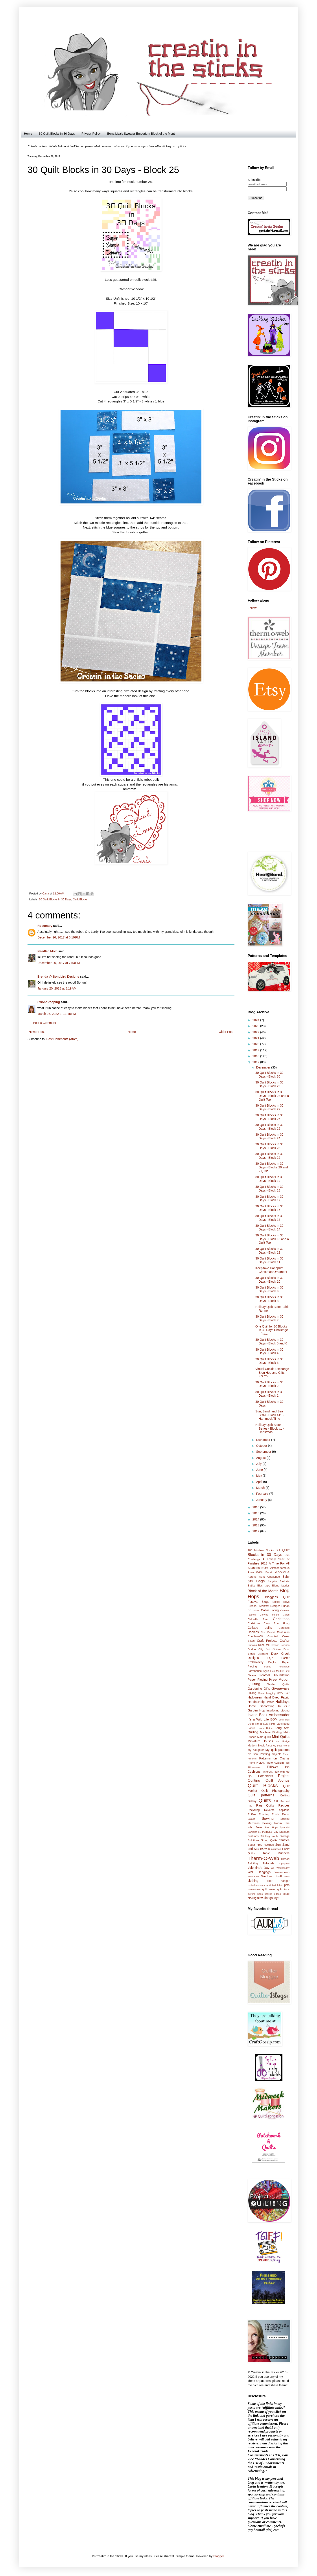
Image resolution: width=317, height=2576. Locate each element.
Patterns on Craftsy (274, 1758)
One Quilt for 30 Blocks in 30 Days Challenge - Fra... (271, 1330)
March (260, 1487)
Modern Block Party (260, 1745)
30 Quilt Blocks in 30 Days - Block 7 (269, 1318)
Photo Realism (274, 1762)
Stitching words (269, 1836)
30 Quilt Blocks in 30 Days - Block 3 (269, 1361)
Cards (286, 1614)
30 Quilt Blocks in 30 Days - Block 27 (269, 1107)
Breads (252, 1606)
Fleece (252, 1675)
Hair (286, 1693)
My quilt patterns (277, 1750)
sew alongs (265, 1898)
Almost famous (279, 1568)
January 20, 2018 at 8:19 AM (56, 988)
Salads (251, 1819)
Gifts (267, 1688)
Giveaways (280, 1688)
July (259, 1463)
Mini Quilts (280, 1737)
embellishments (256, 1885)
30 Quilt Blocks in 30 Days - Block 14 (269, 1227)
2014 (256, 1519)
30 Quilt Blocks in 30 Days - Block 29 (269, 1084)
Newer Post (36, 1032)
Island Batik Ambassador (268, 1715)
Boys (286, 1601)
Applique (282, 1572)
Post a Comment (44, 1023)
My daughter (256, 1750)
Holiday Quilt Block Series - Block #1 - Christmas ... (269, 1428)
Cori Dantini (268, 1632)
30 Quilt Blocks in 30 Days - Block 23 (269, 1146)
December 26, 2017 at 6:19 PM (58, 937)
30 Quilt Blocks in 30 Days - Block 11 (269, 1260)
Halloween (255, 1697)
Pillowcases (254, 1767)
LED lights (269, 1723)
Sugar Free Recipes (261, 1844)
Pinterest (267, 1771)
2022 (256, 1032)
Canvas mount (269, 1614)
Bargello (272, 1581)
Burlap (285, 1606)
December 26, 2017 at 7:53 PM (58, 963)
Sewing (268, 1818)
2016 (256, 1507)
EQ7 (270, 1658)
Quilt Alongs (277, 1780)
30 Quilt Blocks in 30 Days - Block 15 (269, 1217)
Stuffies (284, 1840)
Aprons (252, 1576)
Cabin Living (270, 1610)
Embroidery (256, 1662)
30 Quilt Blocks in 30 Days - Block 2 (269, 1384)
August (261, 1458)
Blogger (218, 2556)
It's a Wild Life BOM (262, 1719)
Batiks (251, 1585)
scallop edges (273, 1894)
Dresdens (263, 1653)
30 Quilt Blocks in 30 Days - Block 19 (269, 1178)
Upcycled (284, 1863)
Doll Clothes (273, 1649)
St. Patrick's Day (268, 1831)
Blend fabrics (280, 1585)
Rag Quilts (265, 1805)
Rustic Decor (280, 1814)
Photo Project (256, 1762)
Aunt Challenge (269, 1576)
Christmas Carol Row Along (268, 1623)
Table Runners (276, 1853)
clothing (253, 1880)
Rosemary (44, 925)
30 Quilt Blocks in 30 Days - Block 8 (269, 1299)
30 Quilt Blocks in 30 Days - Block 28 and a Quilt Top (272, 1095)
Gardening (255, 1688)
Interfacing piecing (277, 1710)
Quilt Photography (275, 1790)
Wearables (253, 1876)
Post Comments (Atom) (62, 1039)
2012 (256, 1531)
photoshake (254, 1889)
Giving (252, 1693)
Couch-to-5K (255, 1636)
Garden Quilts (278, 1684)
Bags (260, 1581)
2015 (256, 1513)
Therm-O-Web (263, 1858)
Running (264, 1814)
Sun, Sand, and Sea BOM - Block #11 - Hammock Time (269, 1415)
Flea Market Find (279, 1671)
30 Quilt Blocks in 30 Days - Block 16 (269, 1208)
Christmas (281, 1619)
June (260, 1469)
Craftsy (284, 1640)
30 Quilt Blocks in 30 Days (57, 133)
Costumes (283, 1632)
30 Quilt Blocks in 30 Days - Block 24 (269, 1136)
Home (28, 133)
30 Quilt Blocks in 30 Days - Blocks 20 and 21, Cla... (271, 1167)
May (259, 1475)
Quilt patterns (261, 1795)
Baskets (284, 1581)
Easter (285, 1658)
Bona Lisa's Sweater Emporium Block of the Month (142, 133)
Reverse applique (276, 1810)
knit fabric (277, 1885)
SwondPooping (48, 1002)
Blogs (265, 1601)
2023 (256, 1026)
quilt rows (268, 1889)
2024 (256, 1020)
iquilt (268, 1885)
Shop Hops (271, 1827)
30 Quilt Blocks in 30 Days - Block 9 (269, 1289)
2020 (256, 1044)
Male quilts (264, 1737)
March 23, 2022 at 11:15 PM (56, 1013)
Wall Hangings (259, 1872)
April (259, 1482)
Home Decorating (261, 1706)
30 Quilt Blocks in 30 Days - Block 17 (269, 1198)
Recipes (283, 1805)
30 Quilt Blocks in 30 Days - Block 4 (269, 1351)
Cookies (253, 1632)
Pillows (272, 1767)
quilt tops (283, 1889)
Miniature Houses (260, 1741)
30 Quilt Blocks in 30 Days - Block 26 (269, 1117)
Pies (287, 1762)
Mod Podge (282, 1741)
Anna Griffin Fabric (260, 1572)
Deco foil (263, 1645)
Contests (283, 1627)
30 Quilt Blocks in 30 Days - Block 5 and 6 (271, 1341)
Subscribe (254, 180)
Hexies (270, 1702)
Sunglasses (274, 1849)
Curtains (252, 1645)
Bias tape (263, 1585)
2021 (256, 1038)
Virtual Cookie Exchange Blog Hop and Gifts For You (272, 1372)
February (262, 1493)
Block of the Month (263, 1591)
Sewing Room (272, 1823)
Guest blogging (266, 1693)
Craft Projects (267, 1640)
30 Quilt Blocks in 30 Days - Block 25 (269, 1126)
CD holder (254, 1610)
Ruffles (252, 1814)
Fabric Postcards (276, 1666)
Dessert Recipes (280, 1645)
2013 (256, 1525)
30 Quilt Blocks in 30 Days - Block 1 (269, 1393)
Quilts (264, 1800)
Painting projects (270, 1754)
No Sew (253, 1754)
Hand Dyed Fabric (276, 1697)
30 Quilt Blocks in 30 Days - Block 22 (269, 1155)
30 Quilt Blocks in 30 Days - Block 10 (269, 1279)
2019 (256, 1050)
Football (265, 1675)
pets (286, 1885)
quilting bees (255, 1894)
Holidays (282, 1702)
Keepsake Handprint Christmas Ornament (271, 1270)
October (262, 1445)
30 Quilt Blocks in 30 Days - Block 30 (269, 1074)
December (263, 1067)
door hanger (278, 1880)
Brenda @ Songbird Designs (58, 976)
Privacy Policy (91, 133)
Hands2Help (256, 1702)
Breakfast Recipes (269, 1606)
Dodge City (255, 1649)
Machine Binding (271, 1732)
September (264, 1451)
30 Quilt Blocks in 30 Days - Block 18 (269, 1188)
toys (276, 1898)
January (262, 1500)
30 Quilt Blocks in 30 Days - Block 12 (269, 1250)
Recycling (254, 1810)
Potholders (265, 1776)
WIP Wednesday (280, 1868)
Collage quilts (260, 1627)
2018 (256, 1056)
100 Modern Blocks (261, 1550)
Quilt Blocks (80, 899)
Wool (286, 1876)
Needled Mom (47, 951)
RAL (276, 1801)
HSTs (280, 1693)
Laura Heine (265, 1728)
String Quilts (269, 1840)
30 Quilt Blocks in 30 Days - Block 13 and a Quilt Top (272, 1239)
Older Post (226, 1032)
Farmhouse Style (258, 1671)
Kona (258, 1723)
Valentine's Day (258, 1867)
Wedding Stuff (271, 1876)
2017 (256, 1062)
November (263, 1439)
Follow (252, 608)
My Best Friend (281, 1745)
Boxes (276, 1601)
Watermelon (282, 1872)
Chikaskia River (258, 1619)
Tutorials (268, 1863)
